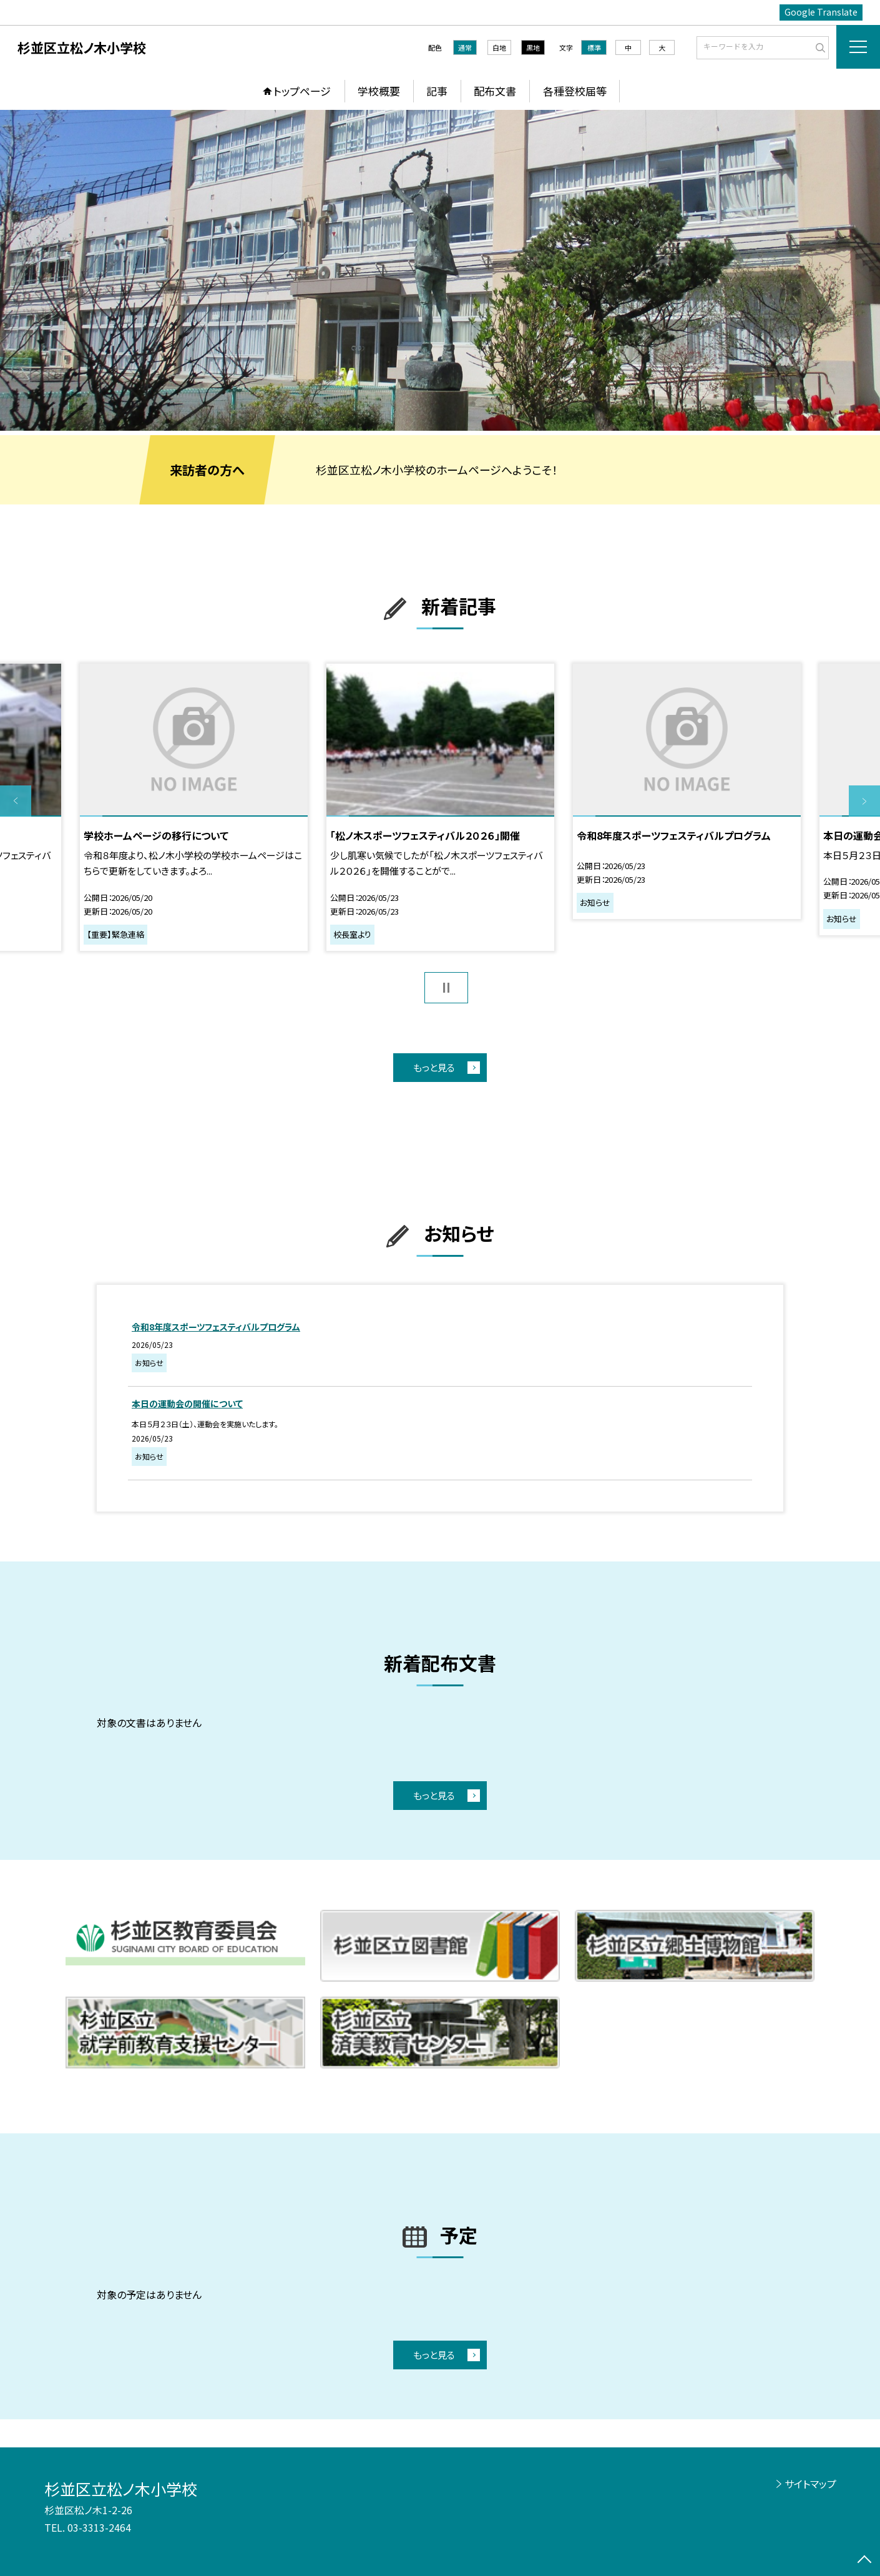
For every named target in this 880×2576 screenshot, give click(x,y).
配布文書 (495, 91)
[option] (440, 270)
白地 (499, 47)
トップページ (302, 91)
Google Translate (821, 12)
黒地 (533, 47)
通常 (465, 47)
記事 (436, 91)
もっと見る (434, 1067)
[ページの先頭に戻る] (864, 2560)
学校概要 (379, 91)
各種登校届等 (575, 91)
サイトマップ (810, 2483)
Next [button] (864, 801)
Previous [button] (15, 801)
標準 (594, 47)
